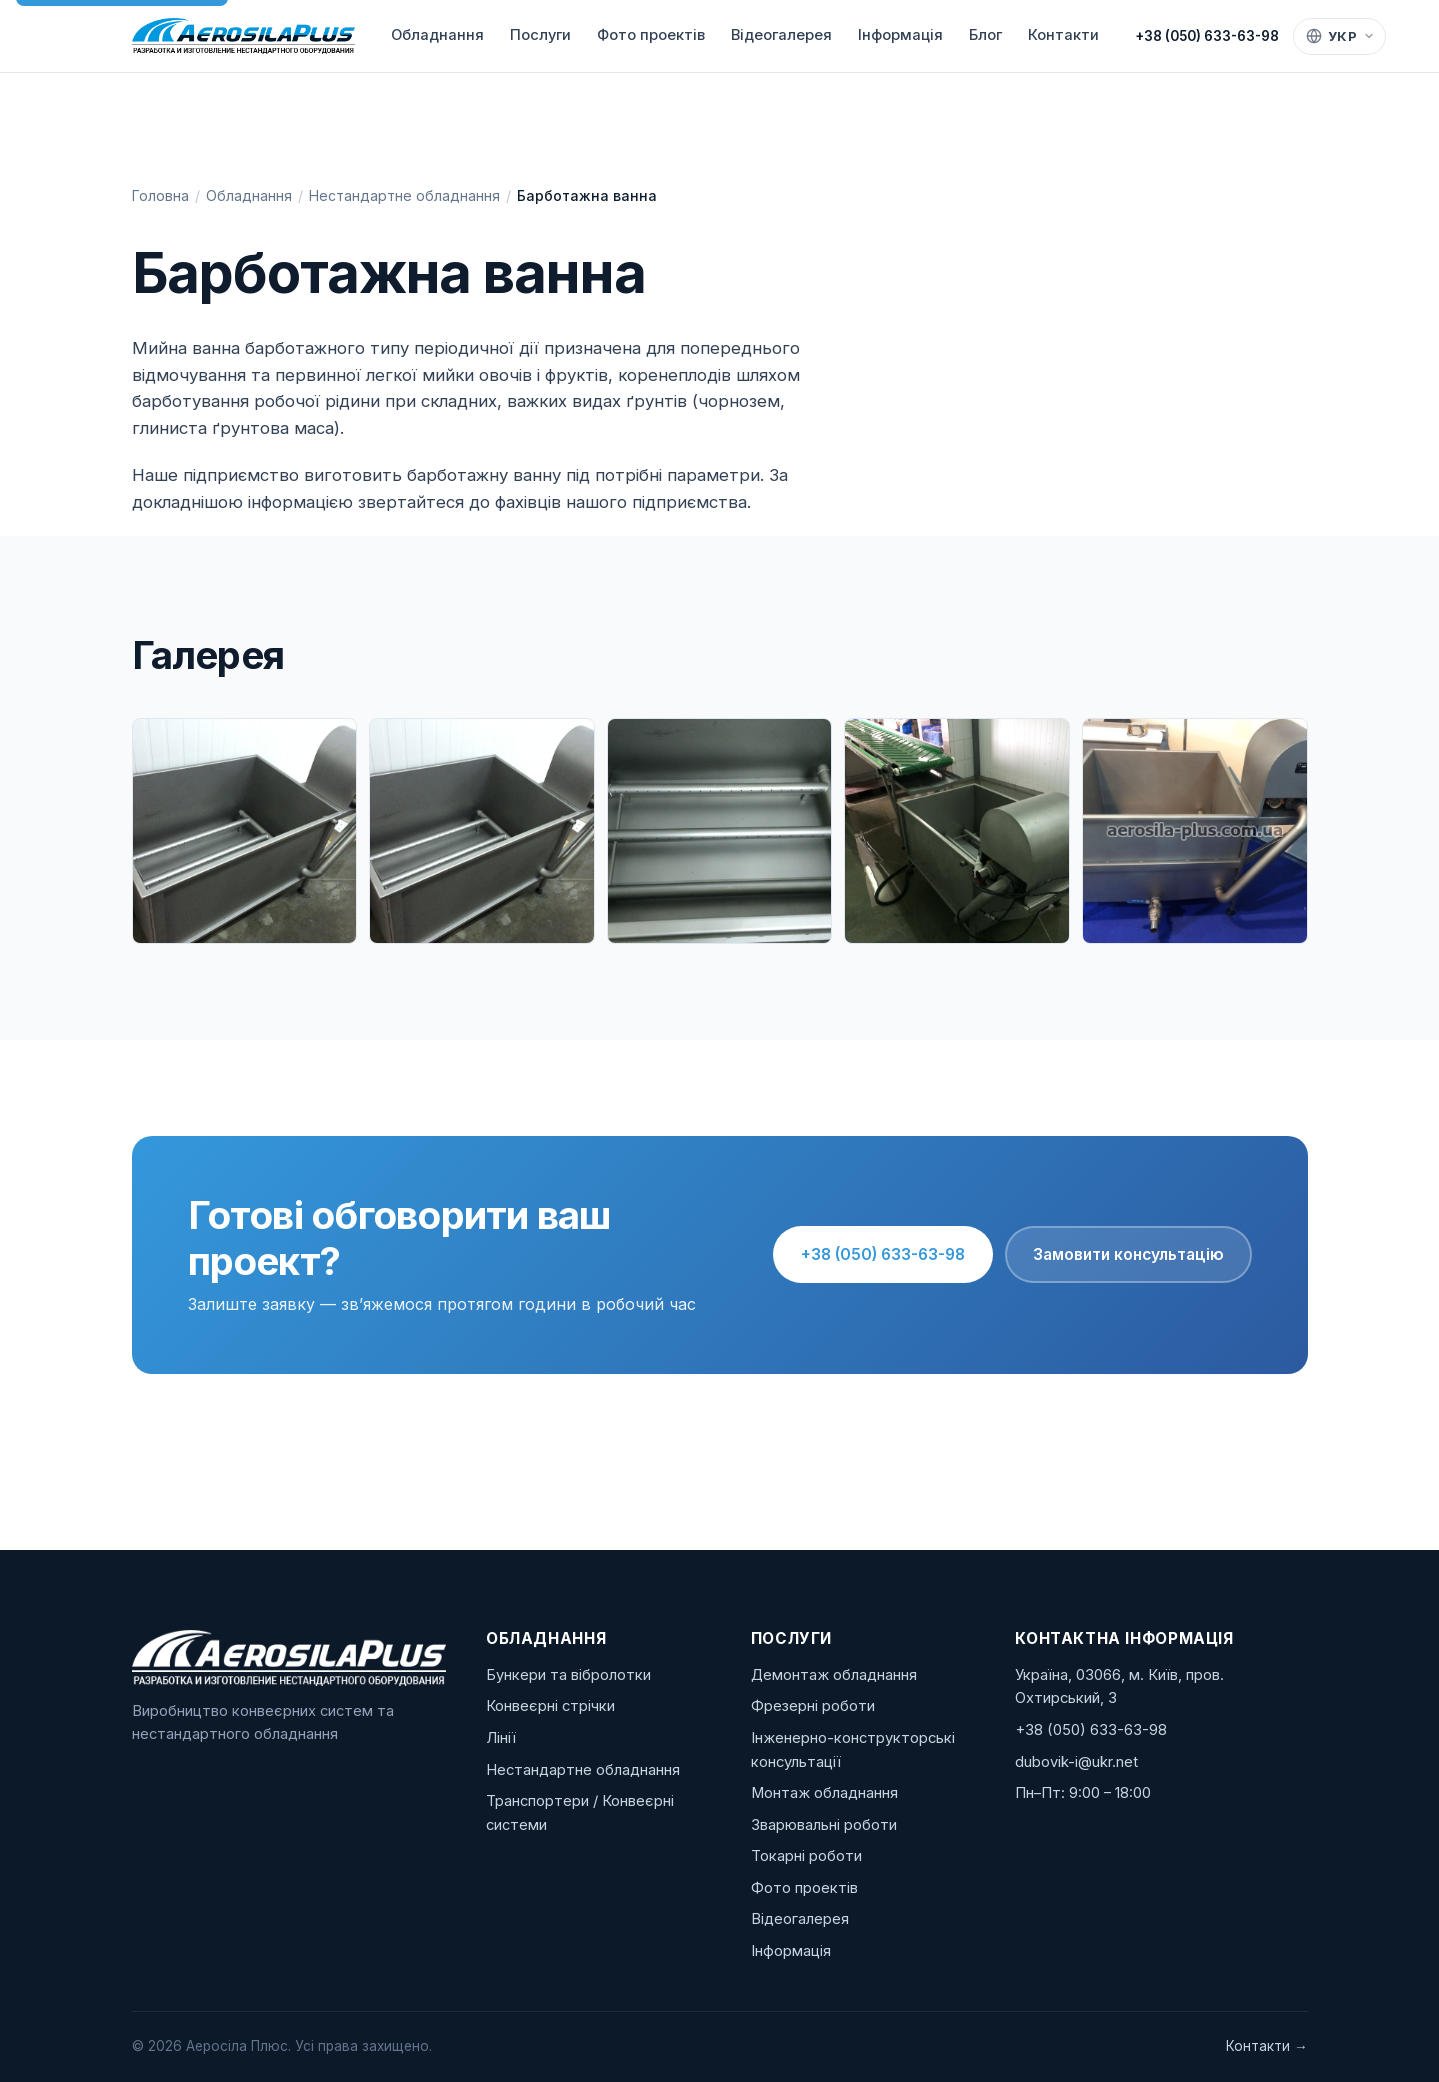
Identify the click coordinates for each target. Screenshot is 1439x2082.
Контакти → (1267, 2046)
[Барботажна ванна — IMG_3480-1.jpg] (245, 831)
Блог (985, 35)
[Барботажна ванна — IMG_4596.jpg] (1195, 831)
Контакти (1063, 35)
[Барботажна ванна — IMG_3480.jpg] (482, 831)
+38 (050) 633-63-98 (1207, 36)
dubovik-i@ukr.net (1076, 1762)
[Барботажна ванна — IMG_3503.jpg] (720, 831)
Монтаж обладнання (824, 1793)
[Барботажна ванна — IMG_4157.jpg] (957, 831)
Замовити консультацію (1128, 1254)
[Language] (1340, 36)
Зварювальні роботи (824, 1825)
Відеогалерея (781, 35)
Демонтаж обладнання (834, 1675)
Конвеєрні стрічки (550, 1706)
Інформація (900, 35)
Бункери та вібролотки (568, 1675)
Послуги (540, 35)
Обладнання (437, 35)
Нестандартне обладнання (404, 195)
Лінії (501, 1738)
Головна (160, 195)
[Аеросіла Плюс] (243, 36)
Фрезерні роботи (813, 1706)
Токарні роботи (806, 1856)
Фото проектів (651, 35)
